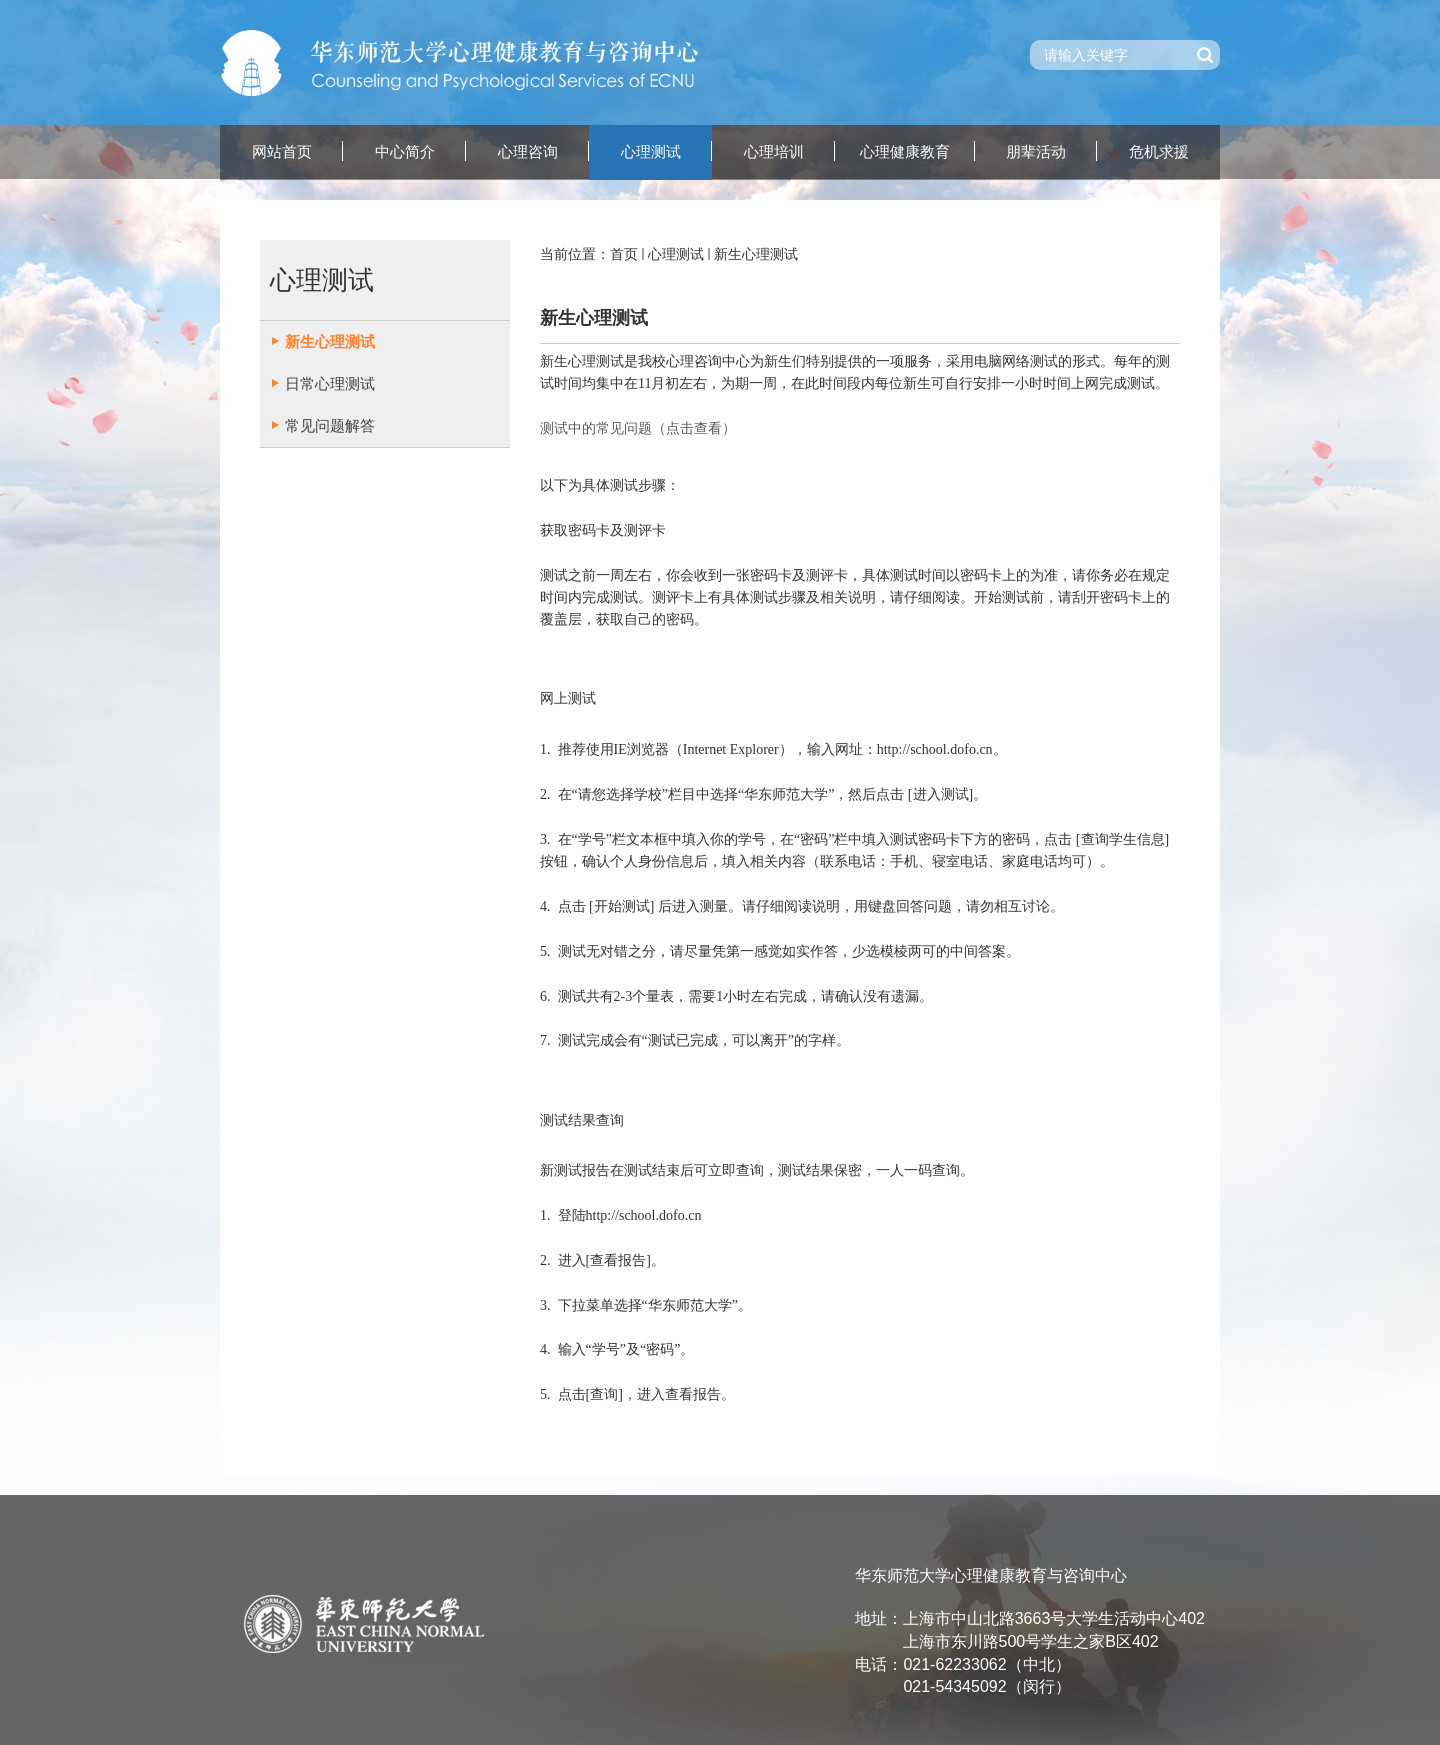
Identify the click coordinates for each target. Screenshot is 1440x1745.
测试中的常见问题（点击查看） (638, 428)
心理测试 (651, 152)
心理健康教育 (905, 152)
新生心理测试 (756, 254)
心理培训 (774, 152)
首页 (624, 254)
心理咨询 (528, 152)
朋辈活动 (1036, 152)
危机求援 (1159, 152)
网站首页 (282, 152)
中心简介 (405, 152)
